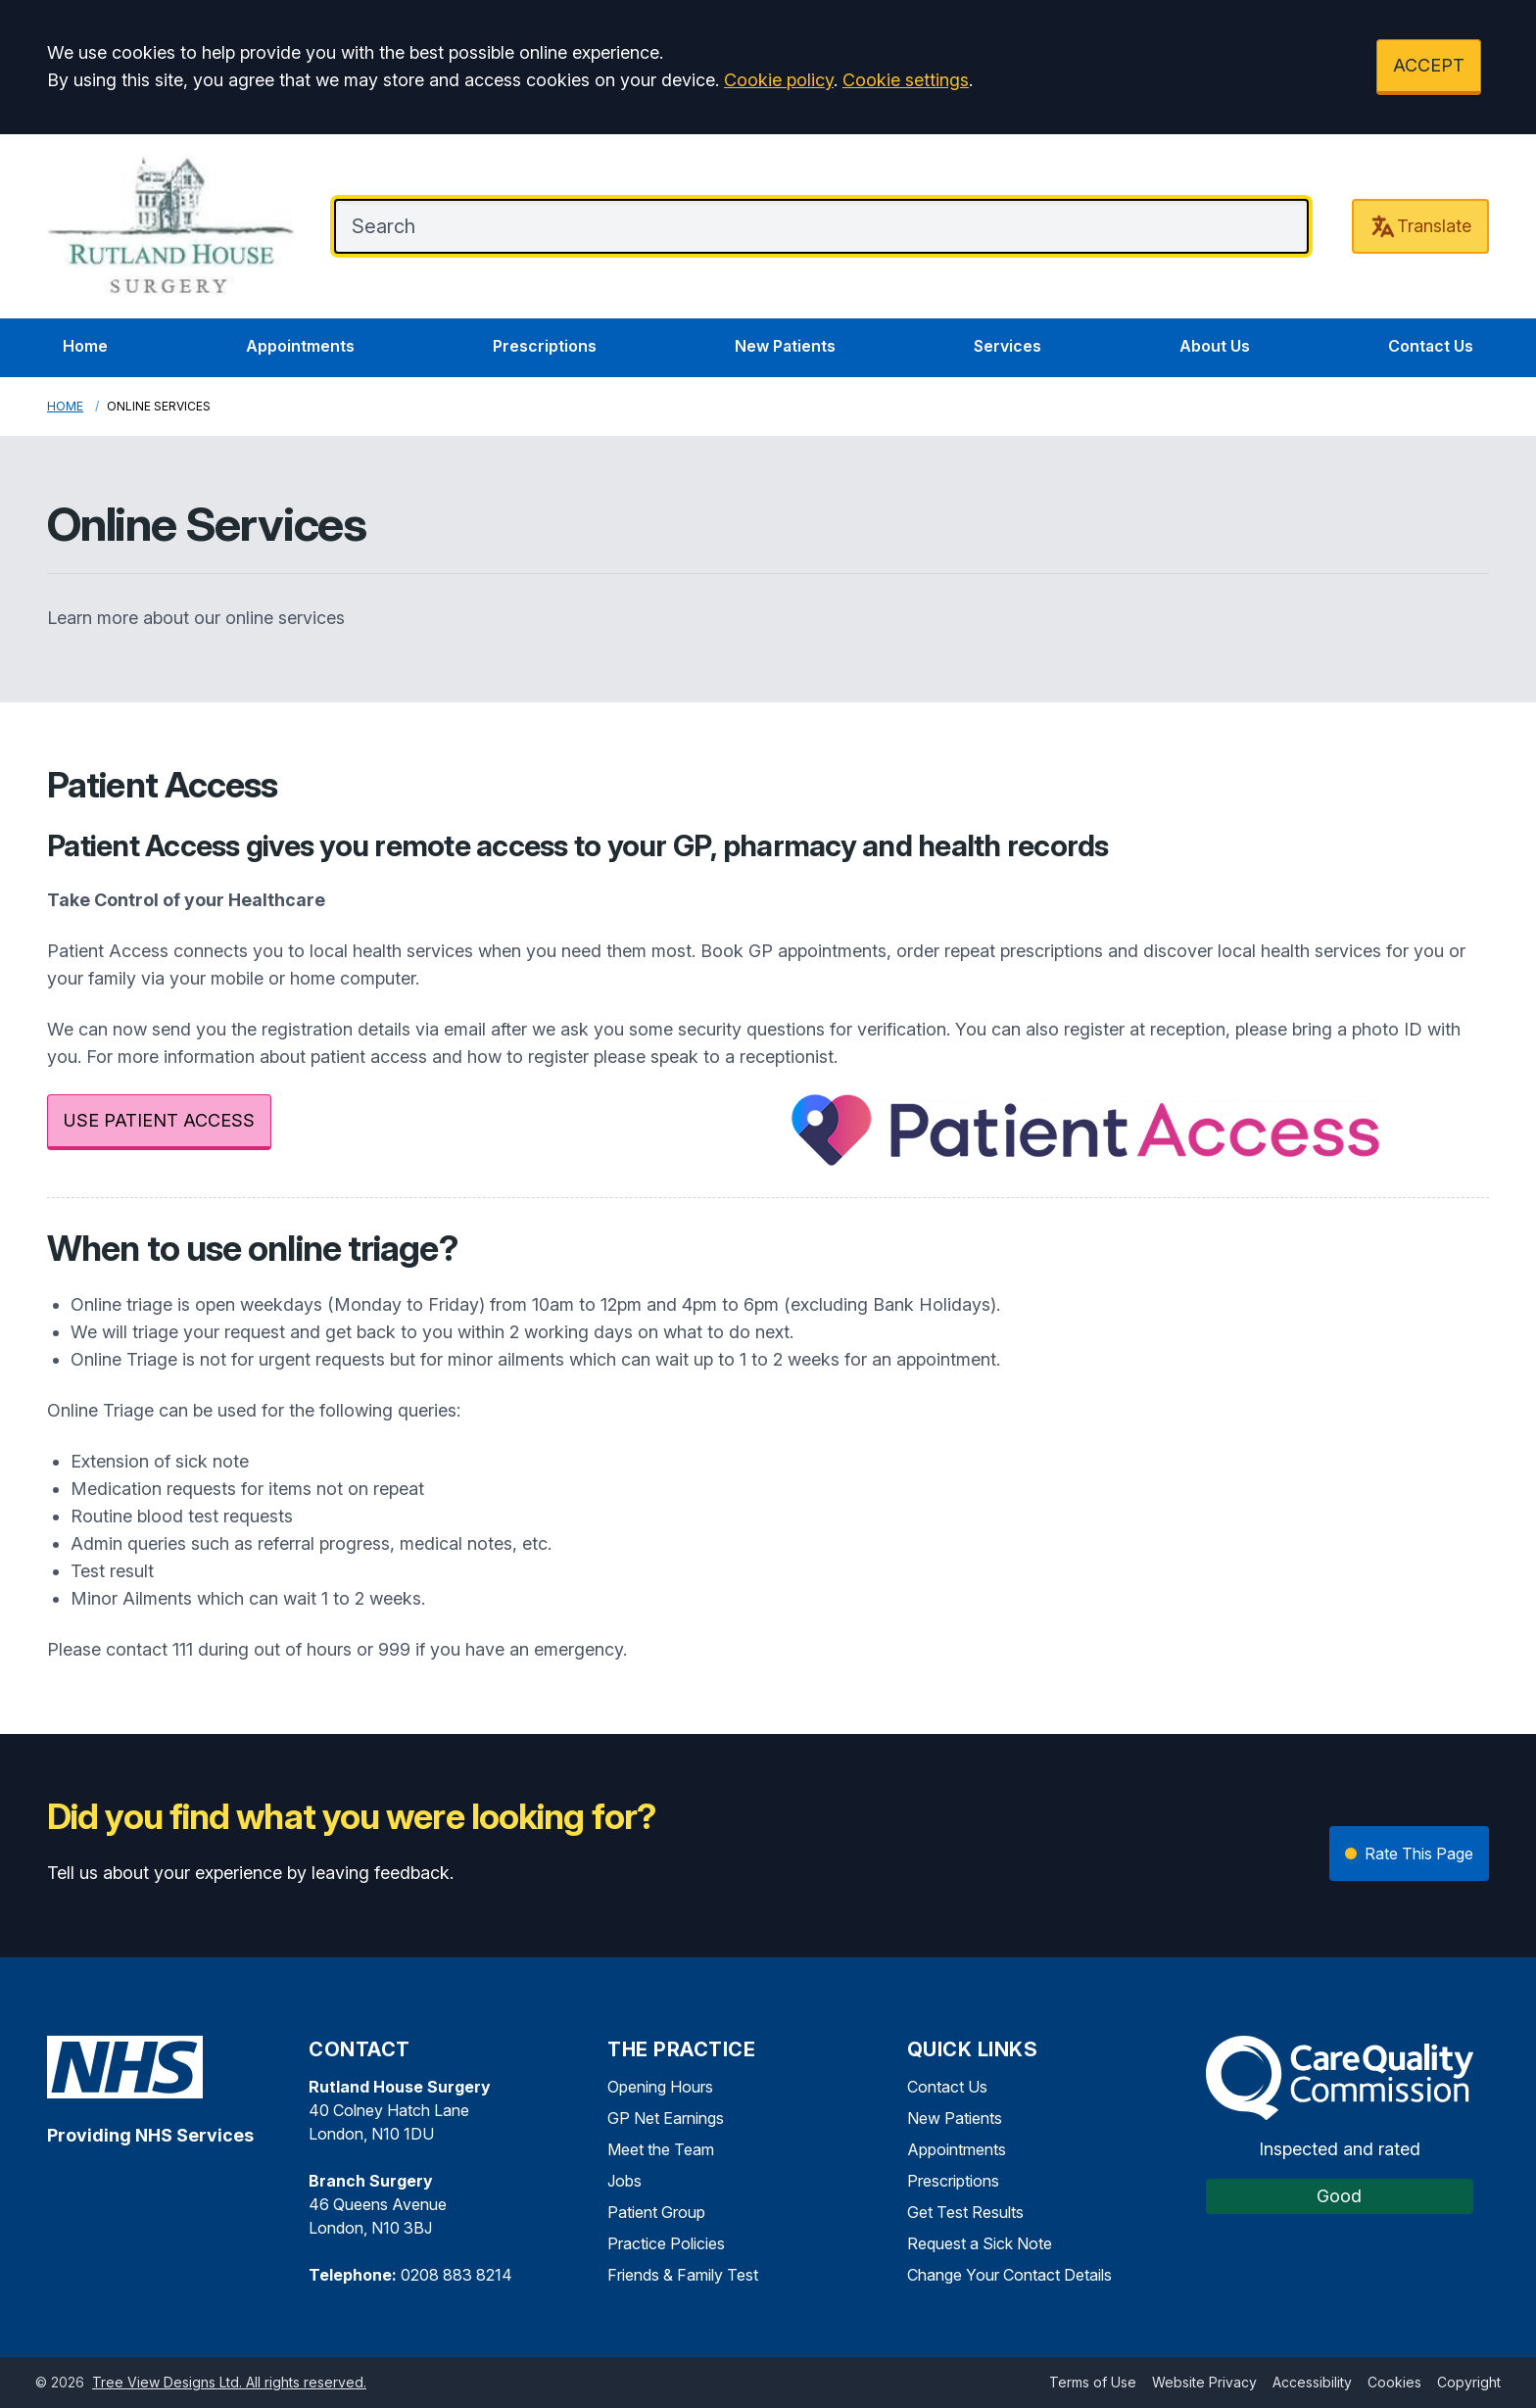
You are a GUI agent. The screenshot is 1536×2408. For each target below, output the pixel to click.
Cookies (1394, 2382)
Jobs (624, 2181)
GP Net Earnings (665, 2118)
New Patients (785, 346)
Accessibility (1312, 2382)
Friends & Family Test (682, 2275)
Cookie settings (905, 80)
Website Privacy (1204, 2382)
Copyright (1469, 2382)
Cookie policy (779, 80)
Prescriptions (545, 346)
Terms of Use (1092, 2382)
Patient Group (656, 2212)
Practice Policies (666, 2243)
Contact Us (1430, 346)
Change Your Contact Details (1009, 2275)
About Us (1214, 346)
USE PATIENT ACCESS (159, 1120)
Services (1007, 346)
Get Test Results (965, 2212)
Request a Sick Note (979, 2243)
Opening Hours (660, 2086)
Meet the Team (660, 2149)
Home (85, 346)
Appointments (300, 346)
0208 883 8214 (456, 2275)
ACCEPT (1428, 65)
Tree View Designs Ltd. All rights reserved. (229, 2382)
